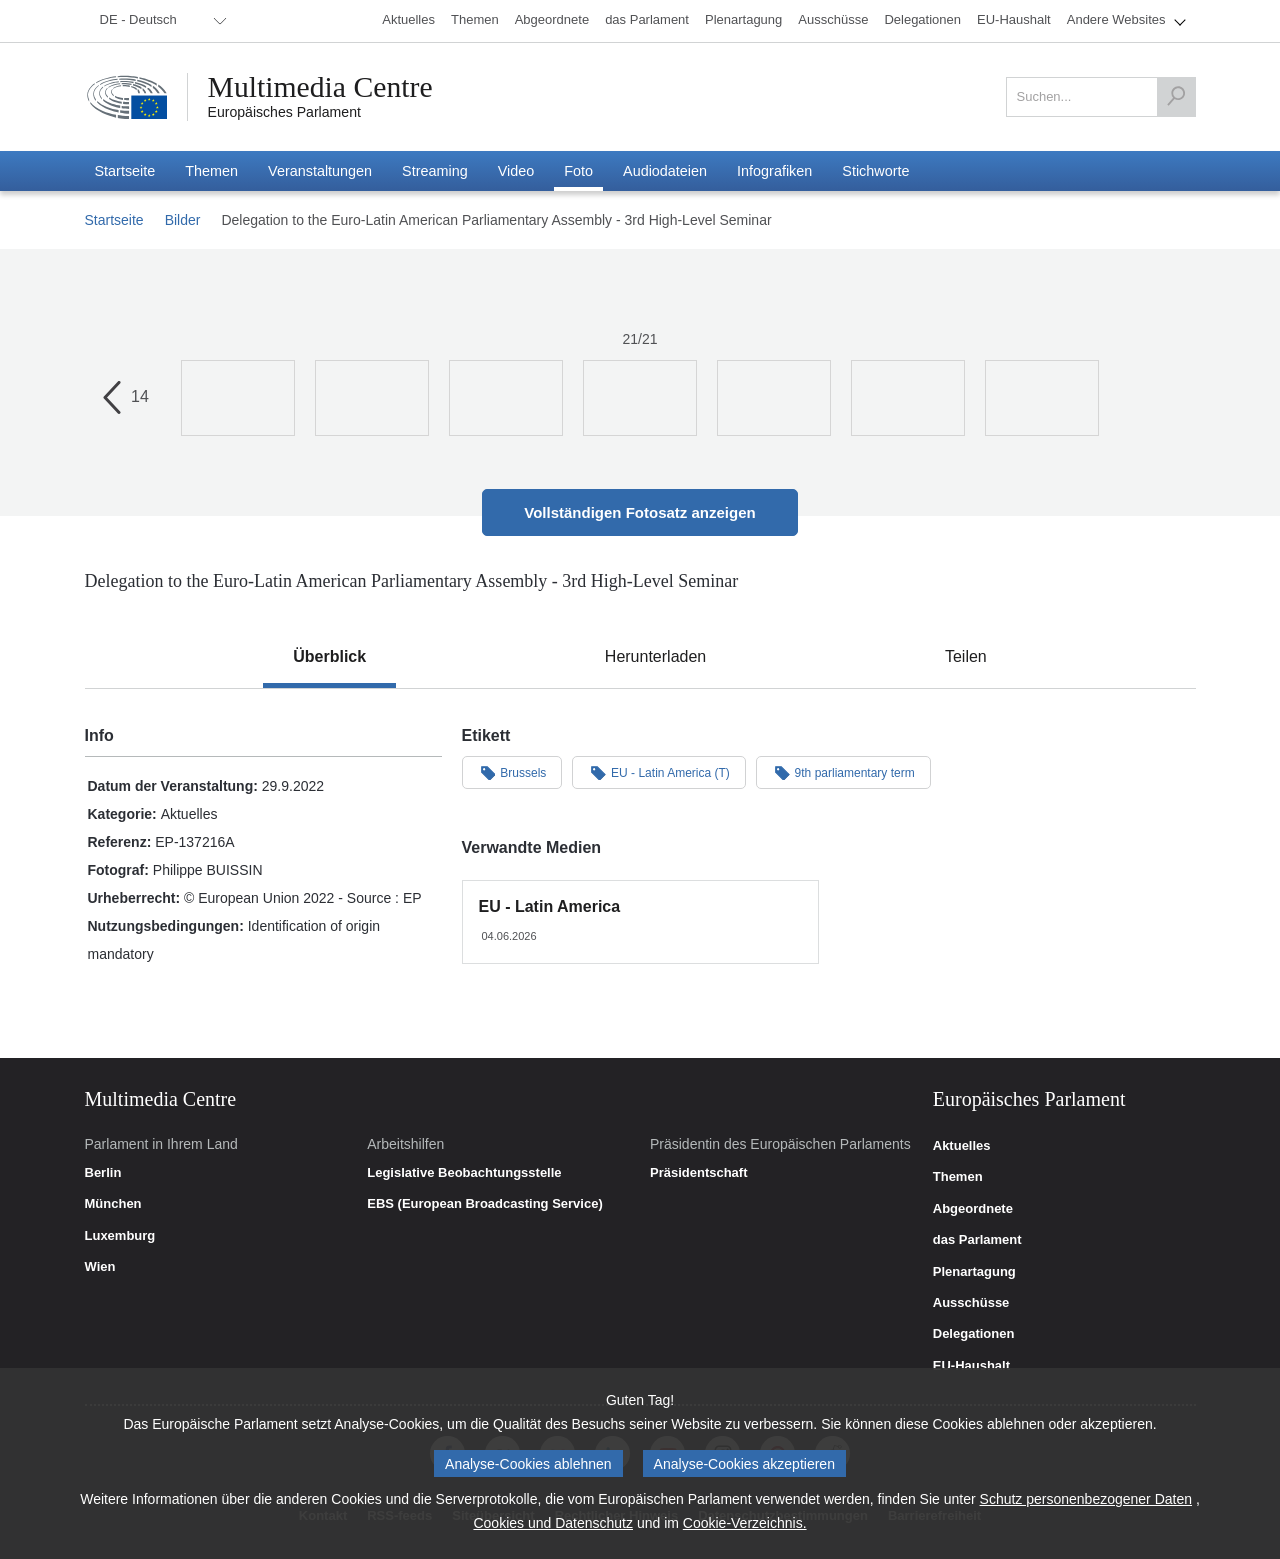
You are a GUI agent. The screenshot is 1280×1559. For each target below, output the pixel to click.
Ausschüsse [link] (971, 1303)
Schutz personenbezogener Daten (1086, 1499)
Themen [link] (958, 1177)
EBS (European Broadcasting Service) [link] (485, 1204)
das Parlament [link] (977, 1240)
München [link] (113, 1204)
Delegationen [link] (974, 1334)
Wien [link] (100, 1267)
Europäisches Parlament (284, 112)
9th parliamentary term (843, 772)
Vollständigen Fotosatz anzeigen (639, 512)
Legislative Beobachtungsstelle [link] (464, 1173)
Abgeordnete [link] (973, 1209)
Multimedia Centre (322, 87)
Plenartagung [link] (974, 1272)
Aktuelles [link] (962, 1146)
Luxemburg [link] (120, 1236)
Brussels (512, 772)
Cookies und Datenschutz (553, 1523)
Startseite (114, 220)
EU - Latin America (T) (659, 772)
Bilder (183, 220)
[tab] (329, 657)
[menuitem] (160, 21)
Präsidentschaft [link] (699, 1173)
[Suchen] (1176, 97)
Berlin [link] (103, 1173)
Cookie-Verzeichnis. (745, 1523)
